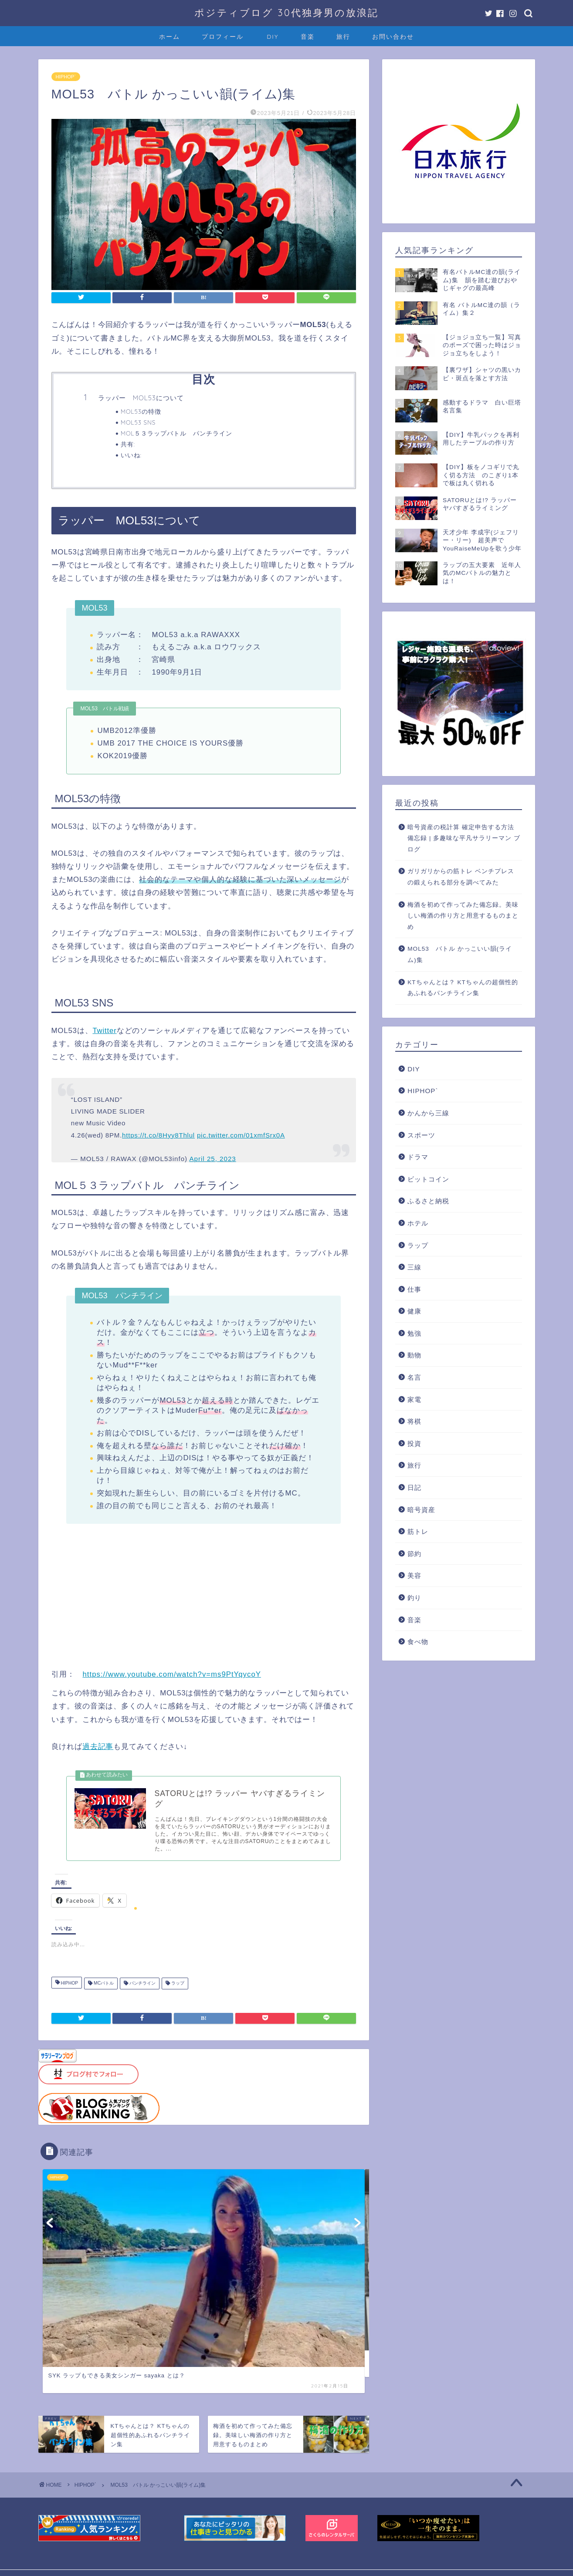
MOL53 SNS (138, 422)
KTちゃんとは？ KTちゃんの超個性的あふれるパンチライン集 (462, 988)
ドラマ (417, 1157)
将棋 (414, 1421)
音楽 (308, 37)
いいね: (131, 455)
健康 (414, 1311)
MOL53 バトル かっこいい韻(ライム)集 (459, 954)
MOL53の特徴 (141, 411)
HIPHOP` (66, 76)
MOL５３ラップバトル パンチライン (177, 433)
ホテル (417, 1223)
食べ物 (417, 1641)
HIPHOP (69, 1985)
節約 (414, 1553)
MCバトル (103, 1985)
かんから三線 (428, 1113)
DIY (272, 37)
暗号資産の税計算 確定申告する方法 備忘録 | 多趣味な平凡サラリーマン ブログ (463, 838)
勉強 (414, 1333)
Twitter (104, 1030)
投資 (414, 1443)
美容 (414, 1575)
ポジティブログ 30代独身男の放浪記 (286, 12)
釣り (414, 1597)
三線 (414, 1267)
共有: (128, 444)
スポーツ (421, 1135)
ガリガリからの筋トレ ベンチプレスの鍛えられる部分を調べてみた (460, 877)
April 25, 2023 (212, 1158)
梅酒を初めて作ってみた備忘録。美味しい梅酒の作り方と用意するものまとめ (463, 915)
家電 (414, 1399)
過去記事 (97, 1746)
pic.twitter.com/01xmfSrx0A (241, 1135)
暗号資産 (421, 1509)
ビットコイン (428, 1179)
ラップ (177, 1985)
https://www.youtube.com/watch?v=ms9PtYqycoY (172, 1674)
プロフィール (223, 37)
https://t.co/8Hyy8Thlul (158, 1135)
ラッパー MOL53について (141, 398)
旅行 (343, 37)
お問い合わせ (393, 37)
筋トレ (417, 1531)
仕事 (414, 1289)
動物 (414, 1355)
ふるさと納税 (428, 1201)
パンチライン (142, 1985)
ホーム (169, 37)
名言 (414, 1377)
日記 (414, 1487)
